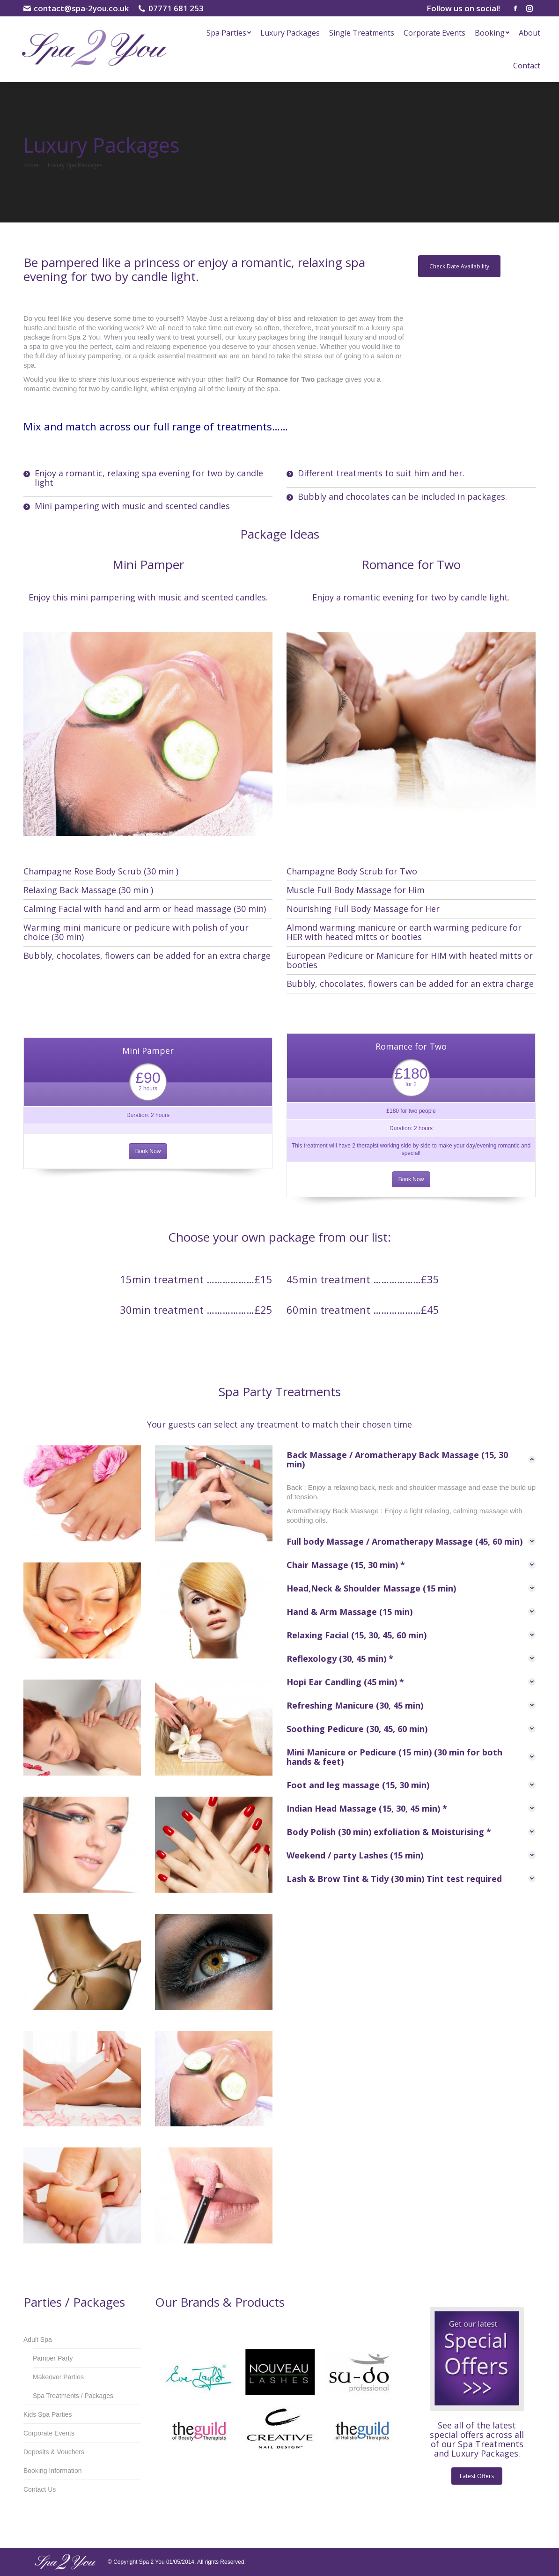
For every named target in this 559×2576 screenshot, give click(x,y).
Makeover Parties (58, 2377)
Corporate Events (48, 2433)
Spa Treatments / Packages (73, 2395)
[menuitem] (229, 33)
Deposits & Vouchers (53, 2452)
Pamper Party (53, 2358)
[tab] (411, 1459)
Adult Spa (37, 2339)
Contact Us (39, 2489)
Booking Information (52, 2470)
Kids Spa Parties (47, 2414)
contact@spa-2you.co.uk (76, 8)
